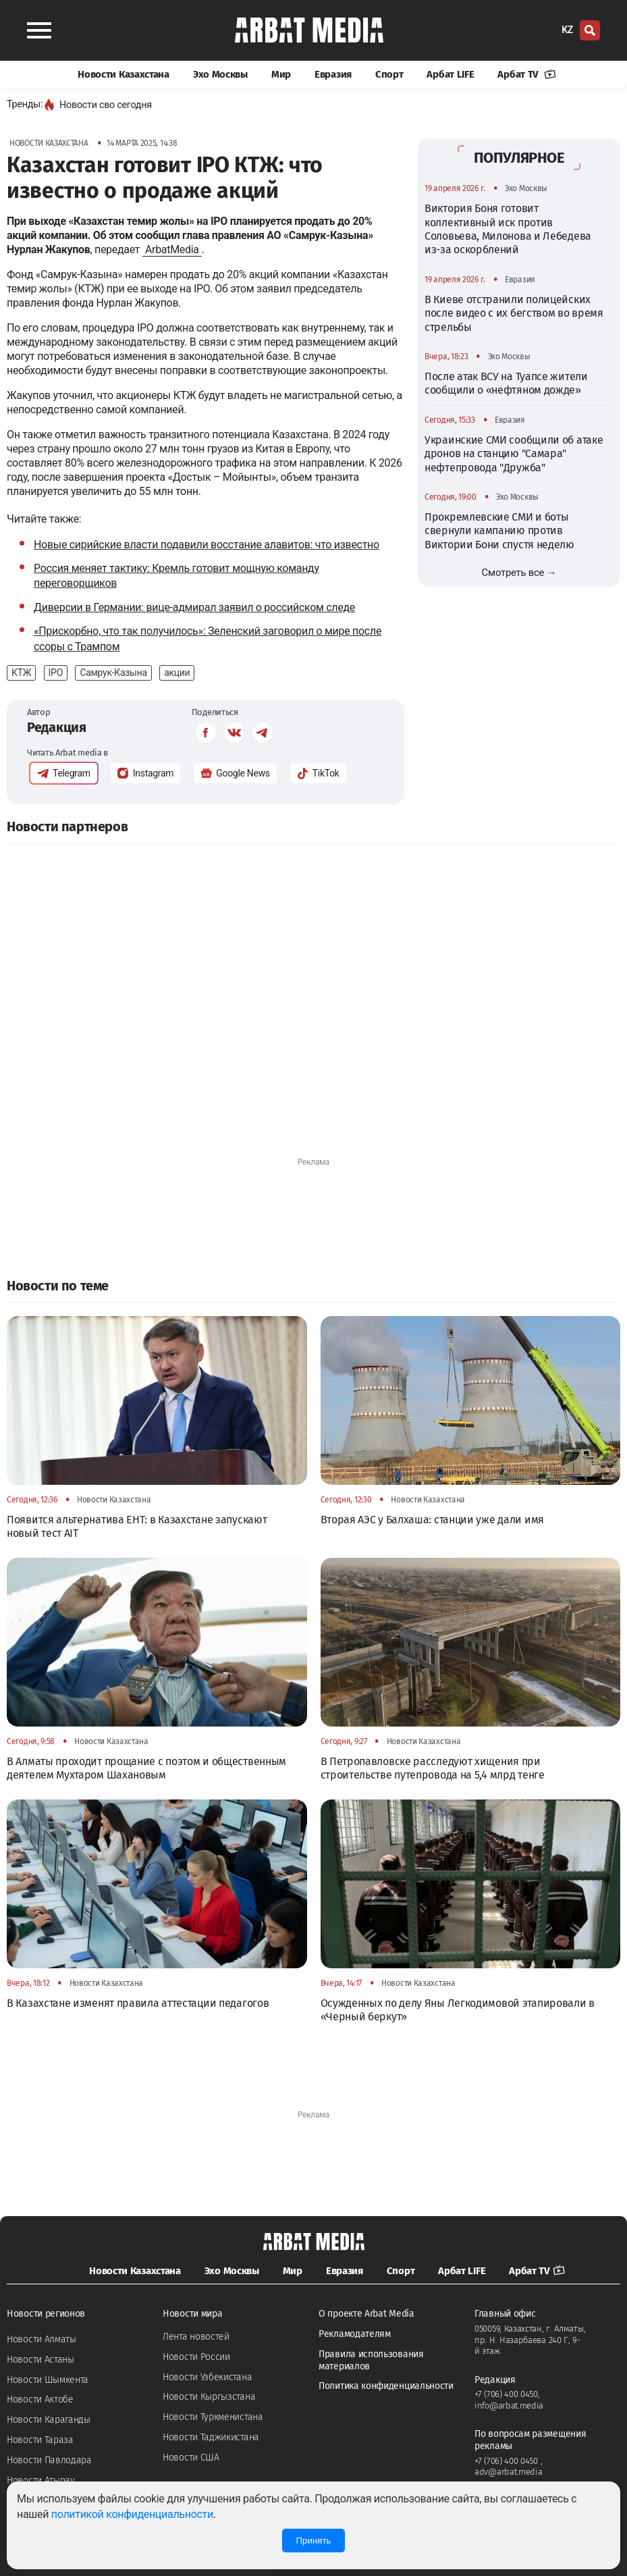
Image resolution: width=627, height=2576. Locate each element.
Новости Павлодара (49, 2460)
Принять (313, 2540)
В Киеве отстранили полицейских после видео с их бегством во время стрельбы (514, 313)
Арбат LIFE (450, 74)
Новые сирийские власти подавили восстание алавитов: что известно (206, 544)
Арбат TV (526, 74)
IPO (56, 672)
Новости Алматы (41, 2339)
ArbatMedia (172, 249)
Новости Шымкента (47, 2380)
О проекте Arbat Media (366, 2313)
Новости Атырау (41, 2480)
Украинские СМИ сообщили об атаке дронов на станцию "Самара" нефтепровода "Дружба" (514, 453)
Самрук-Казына (113, 672)
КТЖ (21, 672)
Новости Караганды (48, 2419)
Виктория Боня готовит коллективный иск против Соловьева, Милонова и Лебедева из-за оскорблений (508, 229)
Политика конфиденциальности (386, 2386)
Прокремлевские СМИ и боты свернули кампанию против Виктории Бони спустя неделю (499, 530)
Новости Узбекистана (207, 2377)
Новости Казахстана (123, 74)
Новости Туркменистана (213, 2417)
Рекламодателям (355, 2334)
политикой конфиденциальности (132, 2514)
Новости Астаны (40, 2359)
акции (177, 672)
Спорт (389, 74)
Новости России (196, 2357)
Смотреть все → (519, 573)
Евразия (333, 74)
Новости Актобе (40, 2399)
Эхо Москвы (220, 74)
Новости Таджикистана (211, 2437)
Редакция (56, 727)
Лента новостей (196, 2336)
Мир (281, 74)
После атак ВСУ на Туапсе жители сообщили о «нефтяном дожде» (506, 383)
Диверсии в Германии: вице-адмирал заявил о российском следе (194, 607)
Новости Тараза (40, 2440)
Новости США (191, 2457)
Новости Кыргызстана (209, 2396)
